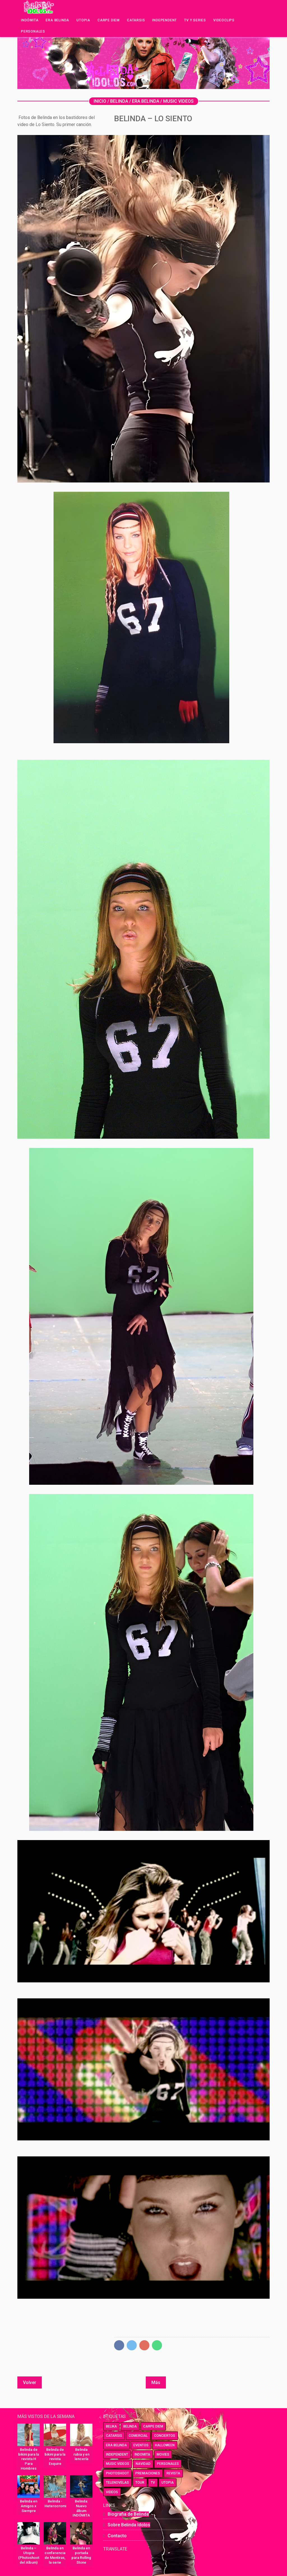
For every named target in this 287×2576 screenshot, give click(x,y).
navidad (143, 2464)
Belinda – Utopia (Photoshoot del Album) (28, 2555)
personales (168, 2464)
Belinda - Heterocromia (55, 2503)
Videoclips (224, 20)
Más (155, 2382)
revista (173, 2473)
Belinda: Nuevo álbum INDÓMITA (81, 2508)
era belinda (116, 2445)
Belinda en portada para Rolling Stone (81, 2555)
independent (117, 2454)
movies (163, 2454)
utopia (167, 2483)
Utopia (83, 20)
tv (153, 2483)
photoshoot (117, 2473)
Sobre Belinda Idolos (129, 2524)
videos (112, 2492)
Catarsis (136, 20)
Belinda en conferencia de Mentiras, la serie (55, 2555)
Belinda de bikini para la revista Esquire (55, 2456)
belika (111, 2426)
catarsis (114, 2436)
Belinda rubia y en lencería (81, 2454)
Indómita (29, 20)
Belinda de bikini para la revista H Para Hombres (28, 2459)
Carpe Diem (109, 20)
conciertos (164, 2436)
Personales (33, 31)
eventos (141, 2445)
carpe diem (153, 2426)
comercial (138, 2436)
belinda (130, 2426)
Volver (29, 2382)
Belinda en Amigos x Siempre (28, 2506)
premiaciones (147, 2473)
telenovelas (117, 2483)
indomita (142, 2454)
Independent (164, 20)
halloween (165, 2445)
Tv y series (195, 20)
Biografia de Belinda (128, 2514)
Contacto (117, 2535)
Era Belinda (57, 20)
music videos (117, 2464)
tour (139, 2483)
